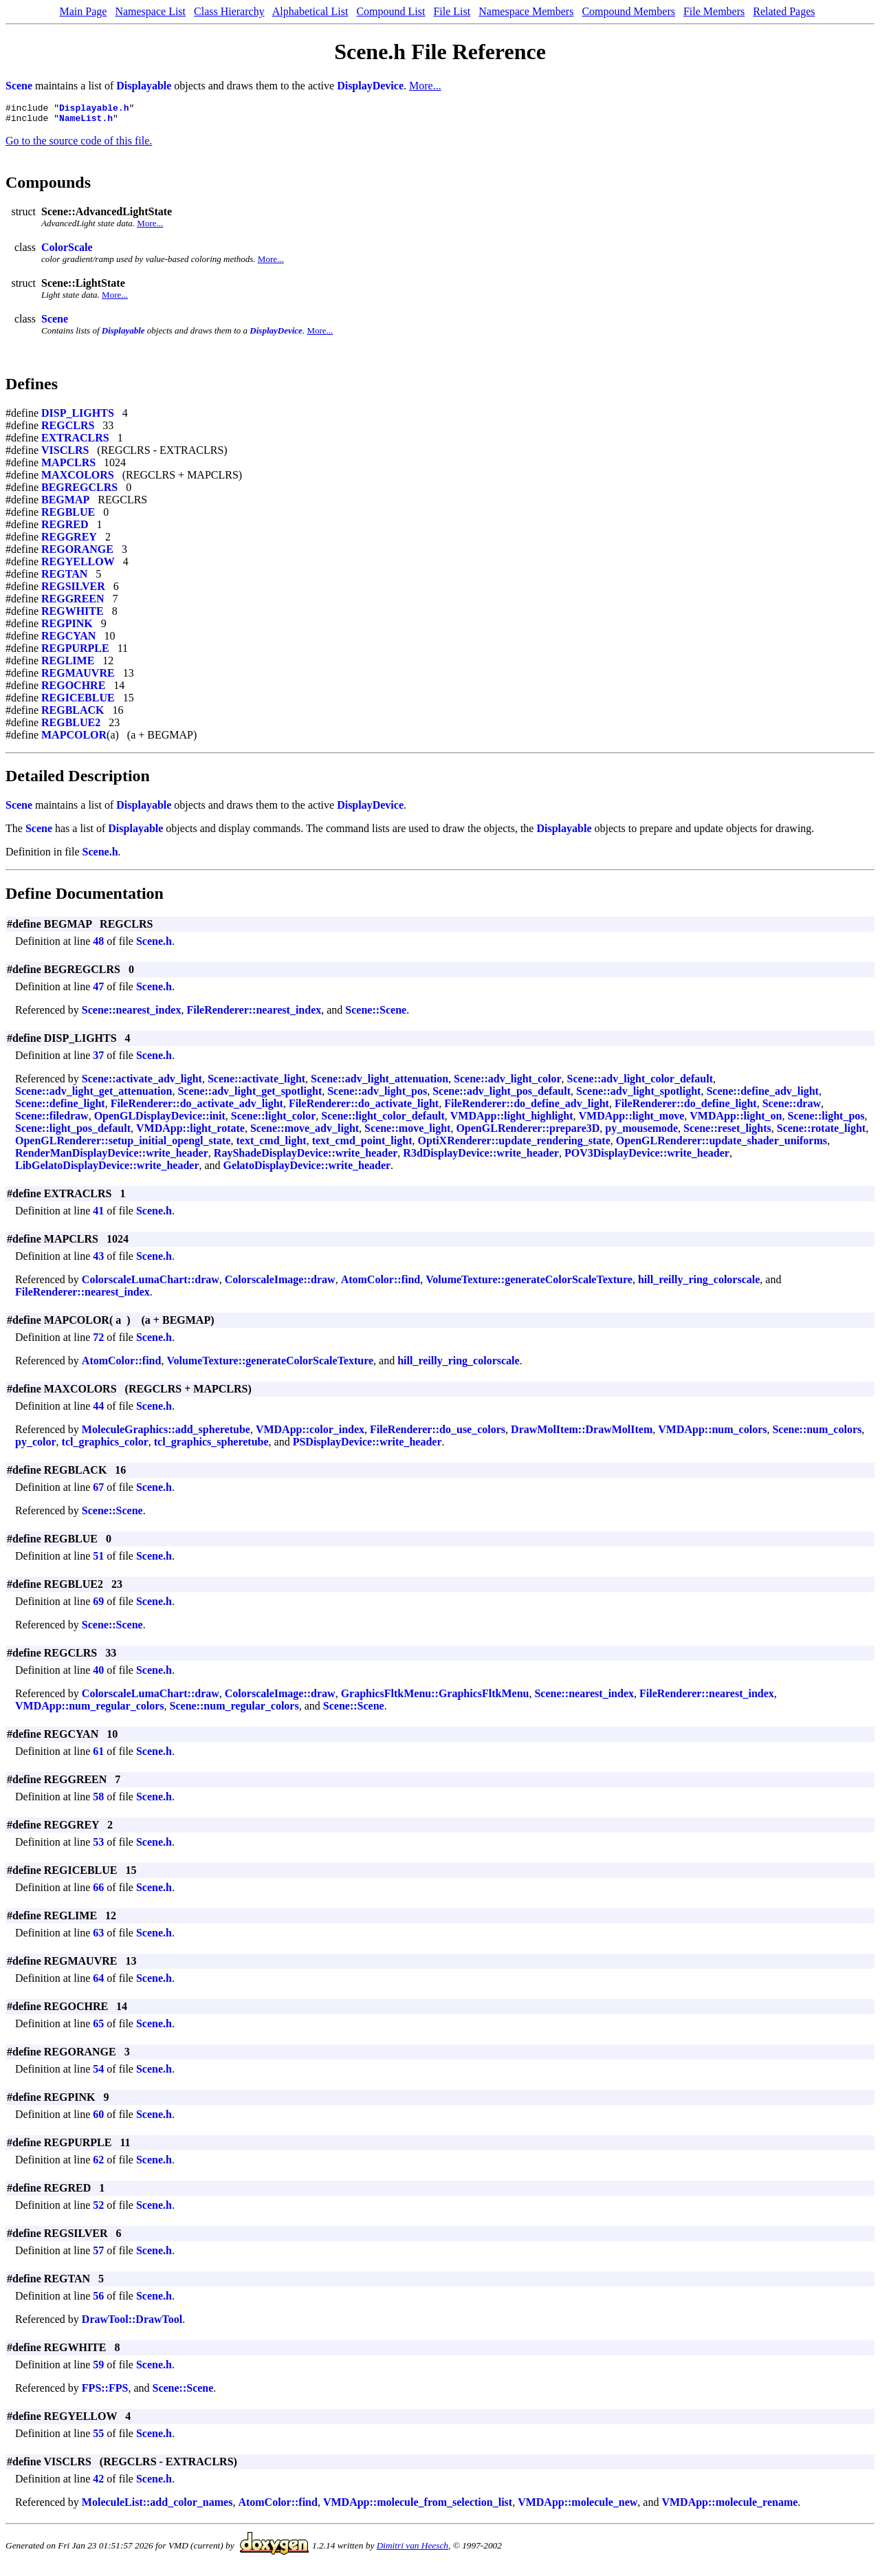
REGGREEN (72, 603)
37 (98, 1059)
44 (98, 1410)
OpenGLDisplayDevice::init (160, 1120)
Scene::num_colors (816, 1433)
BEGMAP (65, 504)
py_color (35, 1446)
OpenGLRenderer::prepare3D (528, 1132)
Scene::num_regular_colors (234, 1710)
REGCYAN (68, 640)
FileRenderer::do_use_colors (437, 1433)
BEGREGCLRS (79, 491)
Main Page (83, 11)
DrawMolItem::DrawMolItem (581, 1433)
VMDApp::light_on (736, 1120)
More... (425, 85)
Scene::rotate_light (821, 1132)
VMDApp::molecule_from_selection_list (417, 2506)
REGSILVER (73, 590)
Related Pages (784, 11)
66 (98, 1891)
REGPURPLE (75, 652)
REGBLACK (72, 714)
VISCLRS (65, 454)
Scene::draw (791, 1107)
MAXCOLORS (77, 479)
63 (98, 1937)
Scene (19, 85)
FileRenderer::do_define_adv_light (526, 1107)
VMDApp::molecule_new (577, 2506)
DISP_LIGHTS (77, 417)
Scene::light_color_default (383, 1120)
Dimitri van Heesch (412, 2549)
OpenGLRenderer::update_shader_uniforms (721, 1144)
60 (98, 2118)
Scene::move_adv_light (304, 1132)
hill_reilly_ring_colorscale (699, 1283)
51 (98, 1560)
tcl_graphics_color (105, 1446)
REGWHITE (72, 615)
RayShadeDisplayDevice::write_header (306, 1157)
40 (98, 1674)
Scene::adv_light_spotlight (638, 1095)
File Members (714, 11)
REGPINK (67, 627)
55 (98, 2437)
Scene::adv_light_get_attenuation (93, 1095)
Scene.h (100, 856)
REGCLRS (67, 429)
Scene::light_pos (826, 1120)
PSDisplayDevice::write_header (367, 1446)
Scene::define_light (60, 1107)
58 (98, 1801)
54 (98, 2073)
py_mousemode (641, 1132)
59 (98, 2369)
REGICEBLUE (78, 702)
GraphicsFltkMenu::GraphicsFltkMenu (435, 1697)
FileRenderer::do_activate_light (364, 1107)
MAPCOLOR (74, 739)
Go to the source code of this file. (79, 145)
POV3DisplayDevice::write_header (646, 1157)
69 (98, 1605)
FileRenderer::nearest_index (253, 1014)
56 (98, 2300)
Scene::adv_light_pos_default (501, 1095)
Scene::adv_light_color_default (640, 1083)
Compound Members (628, 11)
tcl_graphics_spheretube (211, 1446)
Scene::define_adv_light (762, 1095)
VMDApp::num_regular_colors (89, 1710)
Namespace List (150, 11)
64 (98, 1982)
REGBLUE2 (70, 726)
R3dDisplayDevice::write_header (481, 1157)
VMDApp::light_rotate (190, 1132)
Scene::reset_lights (727, 1132)
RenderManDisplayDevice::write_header (111, 1157)
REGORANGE (77, 553)
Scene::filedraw (52, 1120)
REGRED (64, 528)
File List (451, 11)
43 (98, 1260)
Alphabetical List (310, 11)
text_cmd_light (271, 1144)
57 (98, 2254)
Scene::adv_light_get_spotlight (249, 1095)
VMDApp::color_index (310, 1433)
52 (98, 2209)
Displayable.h (94, 109)
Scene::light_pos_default (73, 1132)
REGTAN (64, 578)
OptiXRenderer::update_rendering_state (513, 1144)
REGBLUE (68, 516)
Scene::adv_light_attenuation (379, 1083)
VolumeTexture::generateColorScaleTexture (529, 1283)
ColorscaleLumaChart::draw (150, 1283)
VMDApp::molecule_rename (729, 2506)
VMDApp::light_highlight (511, 1120)
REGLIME (67, 664)
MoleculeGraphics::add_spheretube (166, 1433)
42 (98, 2483)
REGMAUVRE (78, 677)
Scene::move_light (407, 1132)
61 (98, 1755)
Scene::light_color (273, 1120)
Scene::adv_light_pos (377, 1095)
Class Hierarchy (229, 11)
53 (98, 1846)
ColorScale (67, 251)
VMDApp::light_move (632, 1120)
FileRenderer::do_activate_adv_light (197, 1107)
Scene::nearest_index (132, 1014)
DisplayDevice (370, 85)
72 (98, 1341)
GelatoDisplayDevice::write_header (306, 1169)
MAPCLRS (68, 466)
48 (98, 945)
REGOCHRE (73, 689)
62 (98, 2164)
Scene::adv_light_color (507, 1083)
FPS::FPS (105, 2392)
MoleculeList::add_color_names (157, 2506)
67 (98, 1491)
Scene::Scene (375, 1014)
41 (98, 1215)
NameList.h (86, 122)
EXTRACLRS (75, 442)
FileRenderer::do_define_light (686, 1107)
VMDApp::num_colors (712, 1433)
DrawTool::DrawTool (132, 2323)
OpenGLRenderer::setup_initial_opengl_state (122, 1144)
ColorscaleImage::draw (280, 1283)
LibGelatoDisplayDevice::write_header (107, 1169)
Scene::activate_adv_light (142, 1083)
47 (98, 990)
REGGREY (69, 541)
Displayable (143, 85)
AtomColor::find (381, 1283)
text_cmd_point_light (362, 1144)
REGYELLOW (78, 565)
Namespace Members (525, 11)
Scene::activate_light (256, 1083)
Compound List (390, 11)
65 (98, 2027)
